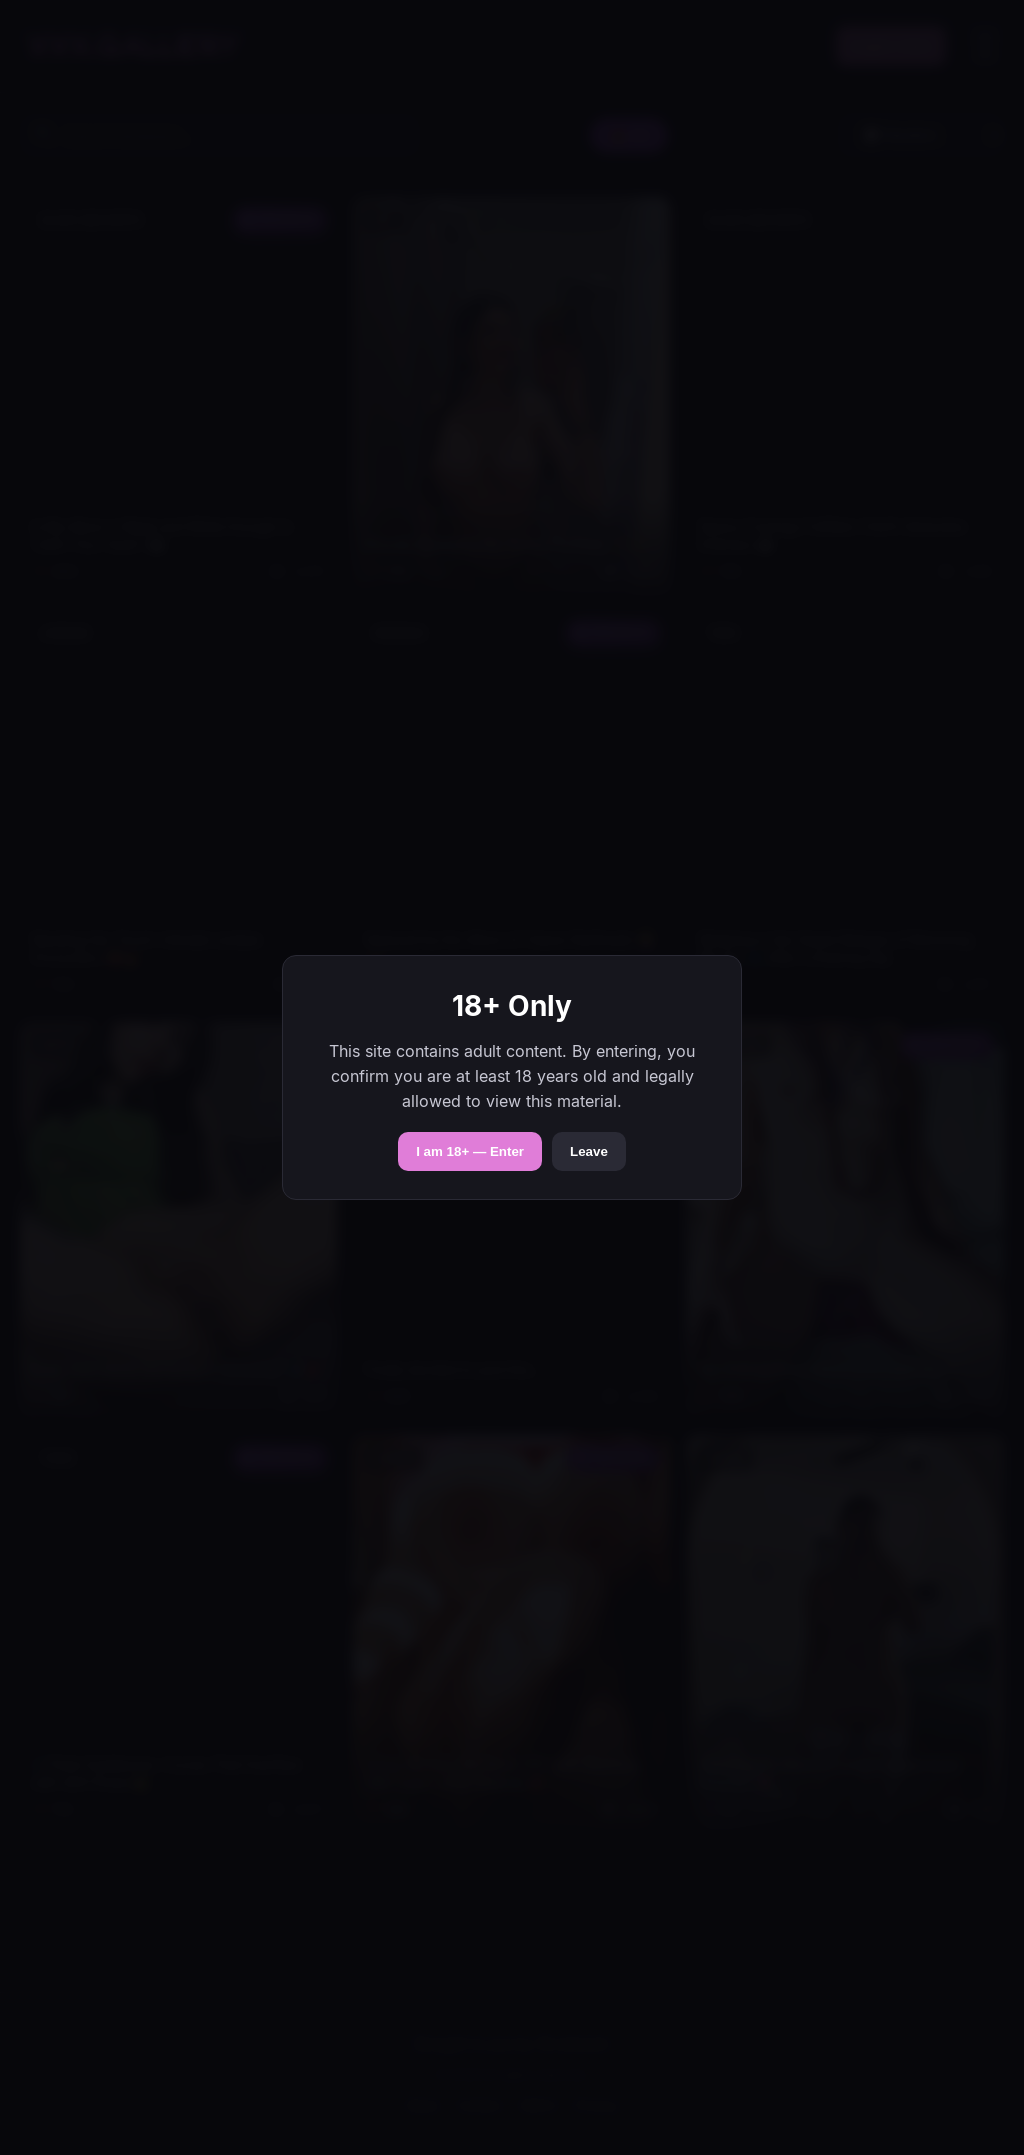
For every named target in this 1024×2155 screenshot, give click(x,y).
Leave (589, 1151)
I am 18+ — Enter (470, 1151)
